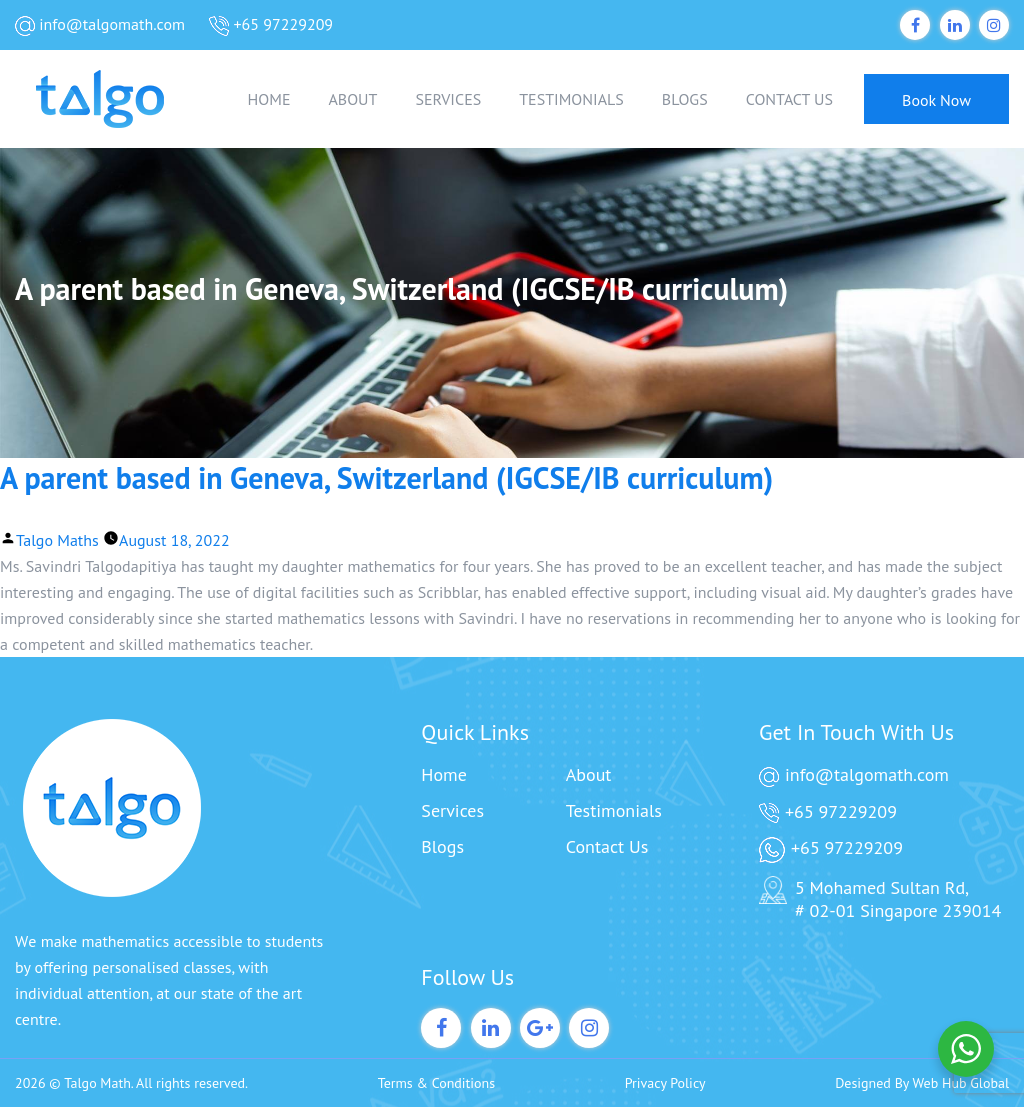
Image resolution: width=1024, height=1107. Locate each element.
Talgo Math (97, 1083)
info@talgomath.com (100, 25)
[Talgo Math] (115, 99)
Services (452, 810)
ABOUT (352, 99)
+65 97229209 (271, 25)
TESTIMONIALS (571, 99)
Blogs (442, 846)
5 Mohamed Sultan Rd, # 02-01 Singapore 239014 (880, 899)
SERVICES (448, 99)
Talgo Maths (57, 540)
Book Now (936, 100)
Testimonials (614, 810)
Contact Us (607, 846)
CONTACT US (789, 99)
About (589, 774)
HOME (269, 99)
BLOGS (685, 99)
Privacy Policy (665, 1083)
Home (444, 774)
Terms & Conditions (437, 1083)
